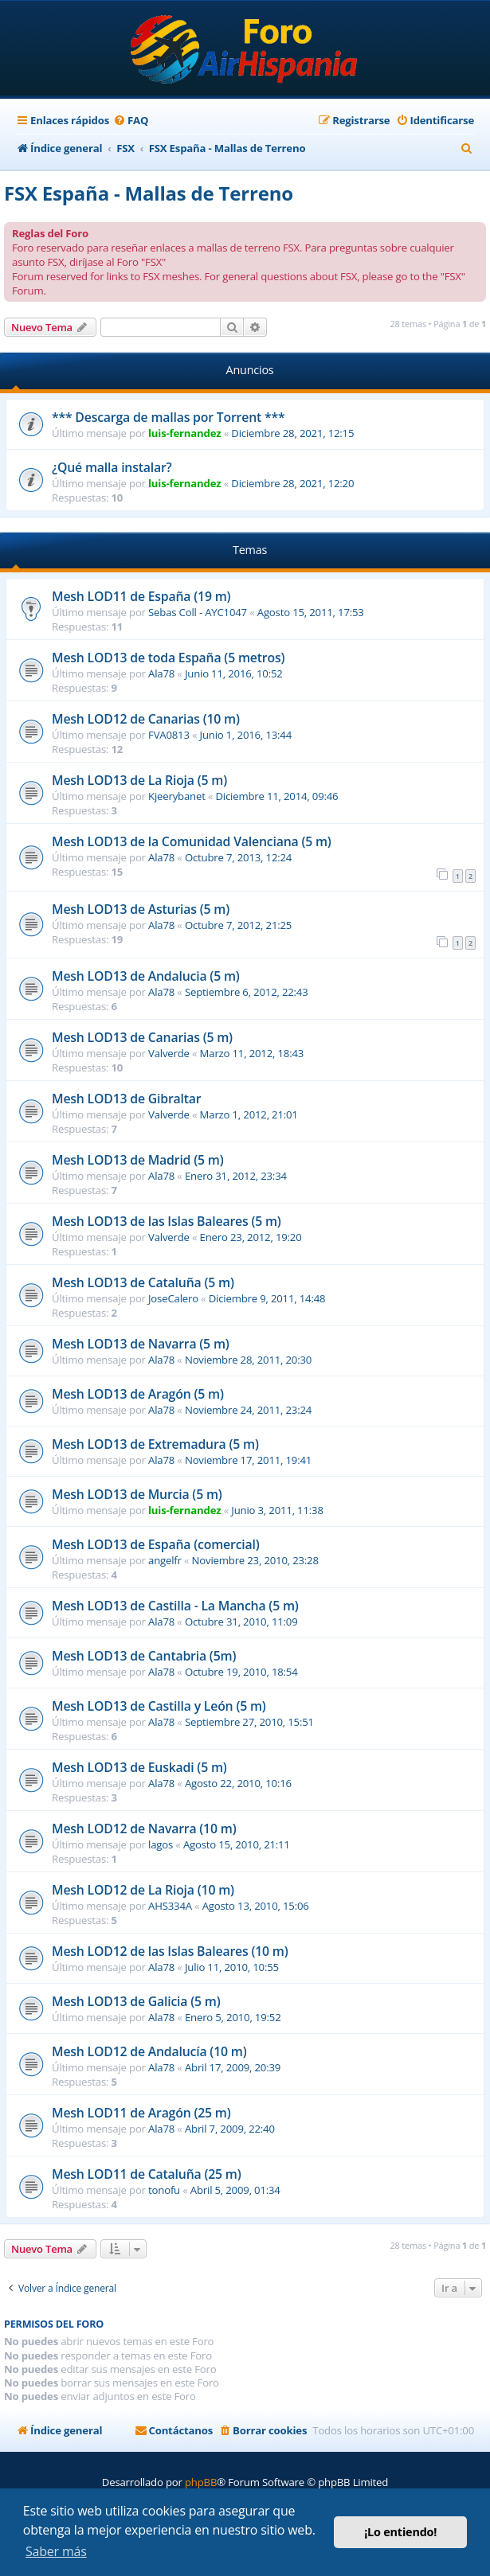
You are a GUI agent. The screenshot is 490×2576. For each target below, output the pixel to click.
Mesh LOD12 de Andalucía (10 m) (149, 2051)
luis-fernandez (184, 433)
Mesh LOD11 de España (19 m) (141, 596)
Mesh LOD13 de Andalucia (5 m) (146, 976)
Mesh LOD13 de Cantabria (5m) (144, 1656)
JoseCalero (173, 1298)
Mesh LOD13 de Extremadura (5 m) (155, 1444)
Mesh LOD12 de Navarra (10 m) (144, 1828)
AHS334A (170, 1906)
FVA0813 (169, 735)
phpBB (201, 2482)
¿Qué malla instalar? (112, 467)
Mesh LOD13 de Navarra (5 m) (140, 1343)
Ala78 (161, 673)
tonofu (164, 2190)
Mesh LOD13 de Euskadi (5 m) (139, 1767)
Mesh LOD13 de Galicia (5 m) (136, 2001)
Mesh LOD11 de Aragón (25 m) (141, 2112)
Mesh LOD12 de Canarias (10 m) (146, 719)
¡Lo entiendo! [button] (400, 2531)
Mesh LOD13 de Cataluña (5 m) (143, 1282)
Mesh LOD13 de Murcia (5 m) (137, 1494)
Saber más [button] (56, 2551)
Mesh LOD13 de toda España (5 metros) (168, 657)
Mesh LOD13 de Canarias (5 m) (142, 1037)
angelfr (165, 1560)
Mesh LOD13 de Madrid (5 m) (137, 1160)
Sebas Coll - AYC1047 (197, 612)
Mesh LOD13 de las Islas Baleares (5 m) (166, 1221)
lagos (160, 1844)
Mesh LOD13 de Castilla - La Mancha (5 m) (175, 1605)
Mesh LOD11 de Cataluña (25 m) (146, 2174)
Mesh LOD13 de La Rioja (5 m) (139, 780)
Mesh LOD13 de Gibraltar (126, 1098)
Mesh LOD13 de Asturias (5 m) (140, 909)
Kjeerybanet (177, 796)
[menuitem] (130, 120)
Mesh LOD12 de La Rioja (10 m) (143, 1890)
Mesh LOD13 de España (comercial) (156, 1544)
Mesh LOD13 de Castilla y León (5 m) (159, 1706)
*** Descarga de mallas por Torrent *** (168, 417)
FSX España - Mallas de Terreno (148, 193)
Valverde (169, 1053)
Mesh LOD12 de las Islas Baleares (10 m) (170, 1951)
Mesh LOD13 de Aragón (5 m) (138, 1394)
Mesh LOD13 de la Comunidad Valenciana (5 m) (191, 841)
